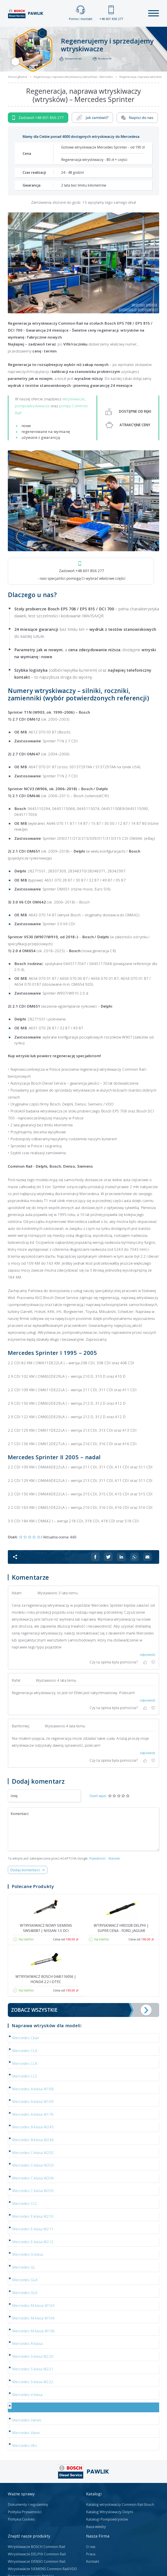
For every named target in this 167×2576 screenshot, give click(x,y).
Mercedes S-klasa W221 (31, 2368)
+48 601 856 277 (111, 13)
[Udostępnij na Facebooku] (95, 1557)
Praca (90, 2554)
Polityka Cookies (21, 2519)
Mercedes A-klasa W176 (32, 2114)
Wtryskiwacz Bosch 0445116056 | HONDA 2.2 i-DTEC (45, 1979)
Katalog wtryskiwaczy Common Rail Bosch (120, 2504)
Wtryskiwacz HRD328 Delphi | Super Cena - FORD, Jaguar (121, 1928)
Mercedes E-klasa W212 (32, 2241)
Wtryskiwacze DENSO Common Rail (36, 2561)
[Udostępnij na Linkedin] (121, 1557)
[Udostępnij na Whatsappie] (134, 1557)
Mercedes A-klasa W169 (32, 2101)
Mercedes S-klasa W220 (31, 2356)
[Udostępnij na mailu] (147, 1557)
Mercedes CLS (23, 2075)
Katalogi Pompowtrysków (107, 2519)
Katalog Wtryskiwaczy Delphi (109, 2511)
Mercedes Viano (25, 2432)
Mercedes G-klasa (26, 2254)
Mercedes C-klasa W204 (32, 2177)
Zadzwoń (38, 117)
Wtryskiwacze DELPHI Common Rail (37, 2554)
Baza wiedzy (96, 2526)
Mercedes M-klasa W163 (32, 2305)
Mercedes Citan (24, 2037)
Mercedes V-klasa (26, 2394)
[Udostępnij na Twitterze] (108, 1557)
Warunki (114, 1858)
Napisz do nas (137, 117)
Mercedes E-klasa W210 (32, 2216)
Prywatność (97, 1858)
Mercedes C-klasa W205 (32, 2190)
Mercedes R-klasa (26, 2343)
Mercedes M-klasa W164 (32, 2318)
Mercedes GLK (24, 2292)
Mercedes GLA (24, 2279)
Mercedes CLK (23, 2063)
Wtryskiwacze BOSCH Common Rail (36, 2546)
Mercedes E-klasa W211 (32, 2228)
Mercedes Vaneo (26, 2419)
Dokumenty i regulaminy (28, 2504)
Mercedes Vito (23, 2445)
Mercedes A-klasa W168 (32, 2088)
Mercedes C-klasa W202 (32, 2152)
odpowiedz (147, 1655)
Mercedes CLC (24, 2203)
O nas (90, 2546)
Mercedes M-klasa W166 (32, 2330)
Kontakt (92, 2561)
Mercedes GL (22, 2267)
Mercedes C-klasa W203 (32, 2165)
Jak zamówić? (92, 117)
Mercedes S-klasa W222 (31, 2381)
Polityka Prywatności (25, 2511)
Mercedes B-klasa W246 (32, 2139)
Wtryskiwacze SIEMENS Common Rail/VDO (42, 2568)
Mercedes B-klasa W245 (32, 2126)
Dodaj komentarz (25, 1869)
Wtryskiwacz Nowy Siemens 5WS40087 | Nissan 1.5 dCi (46, 1928)
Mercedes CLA (23, 2050)
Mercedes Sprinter (27, 2407)
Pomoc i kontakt (80, 13)
